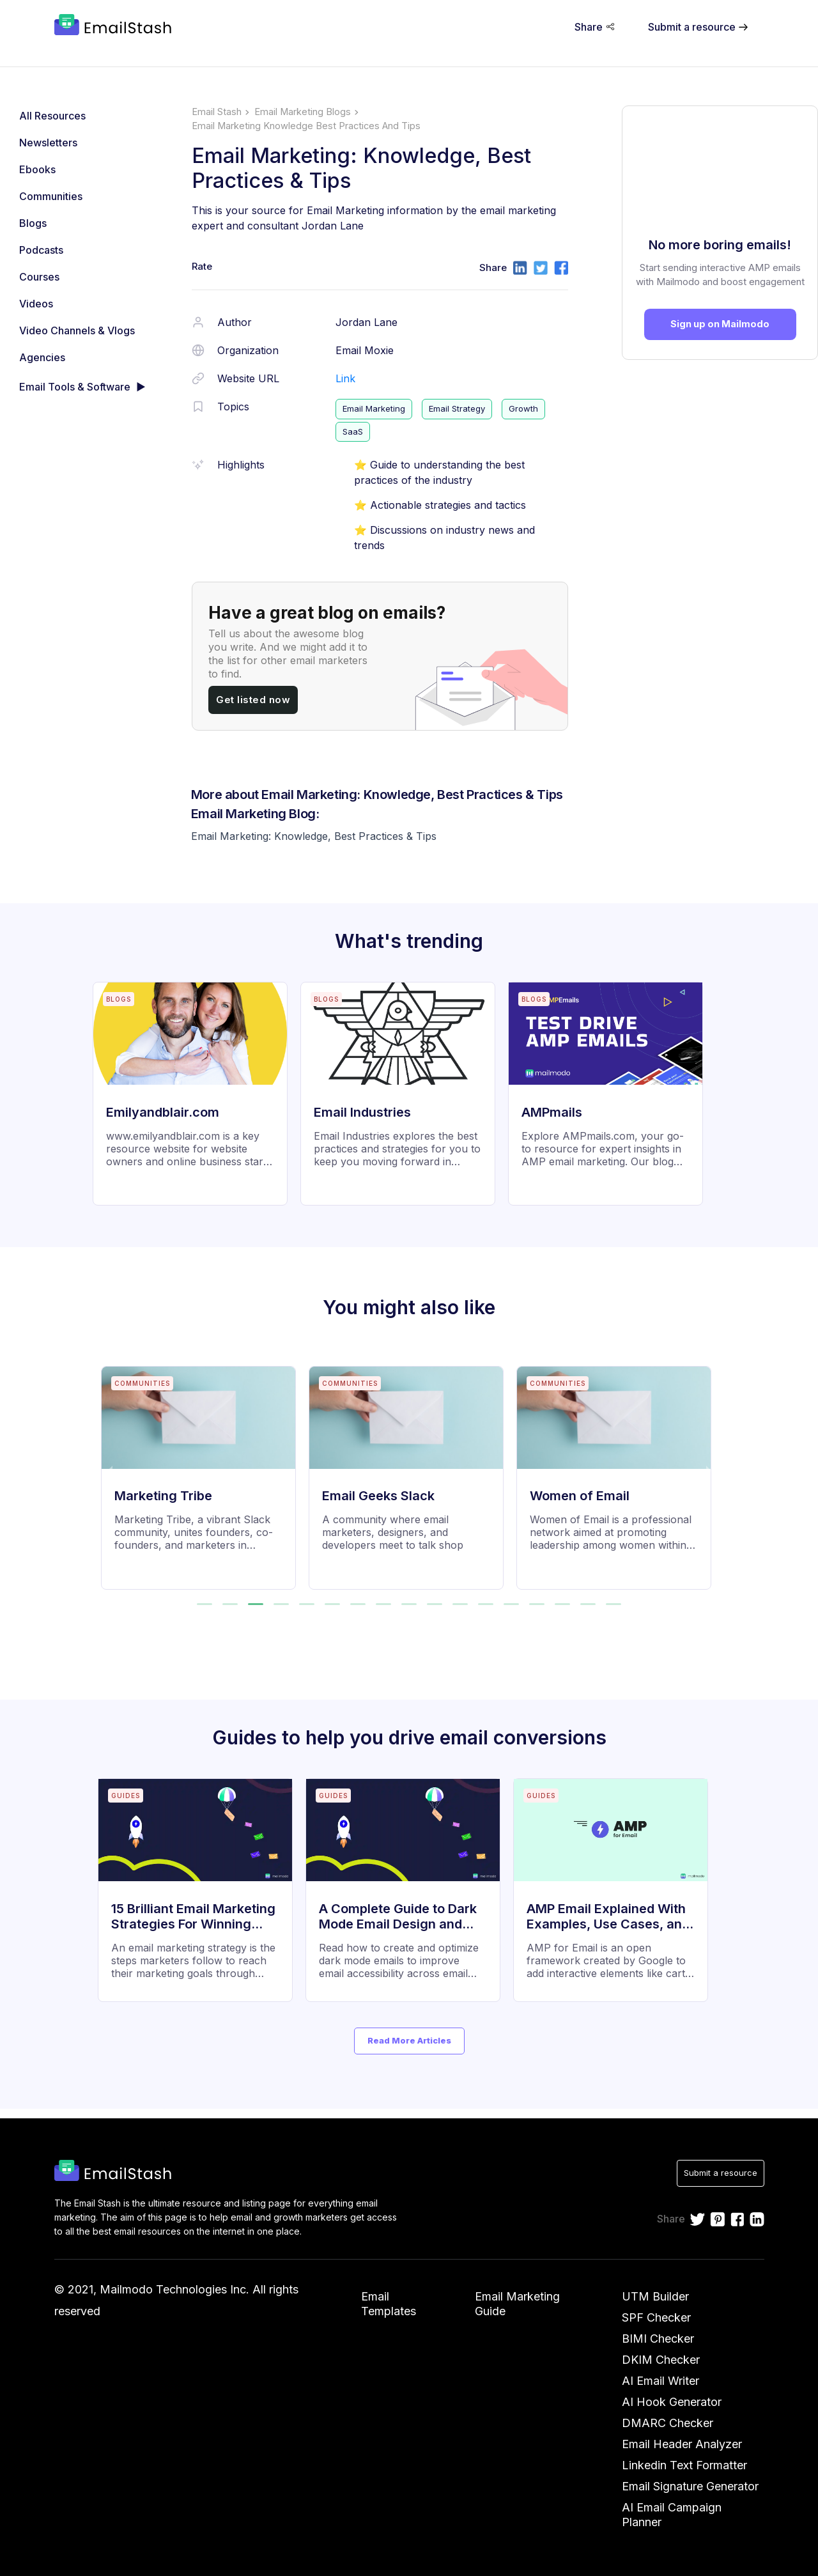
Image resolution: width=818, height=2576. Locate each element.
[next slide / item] (709, 1470)
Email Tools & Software (74, 386)
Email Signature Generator (690, 2486)
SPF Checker (656, 2317)
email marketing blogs (302, 112)
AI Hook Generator (672, 2402)
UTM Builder (655, 2296)
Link (345, 378)
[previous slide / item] (110, 1470)
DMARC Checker (667, 2423)
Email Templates (388, 2304)
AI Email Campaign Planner (672, 2515)
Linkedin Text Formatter (684, 2465)
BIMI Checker (658, 2338)
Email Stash (217, 112)
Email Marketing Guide (517, 2304)
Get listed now (253, 700)
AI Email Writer (660, 2380)
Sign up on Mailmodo (719, 323)
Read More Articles (409, 2040)
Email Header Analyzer (682, 2444)
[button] (204, 1604)
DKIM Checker (661, 2359)
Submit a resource (720, 2173)
